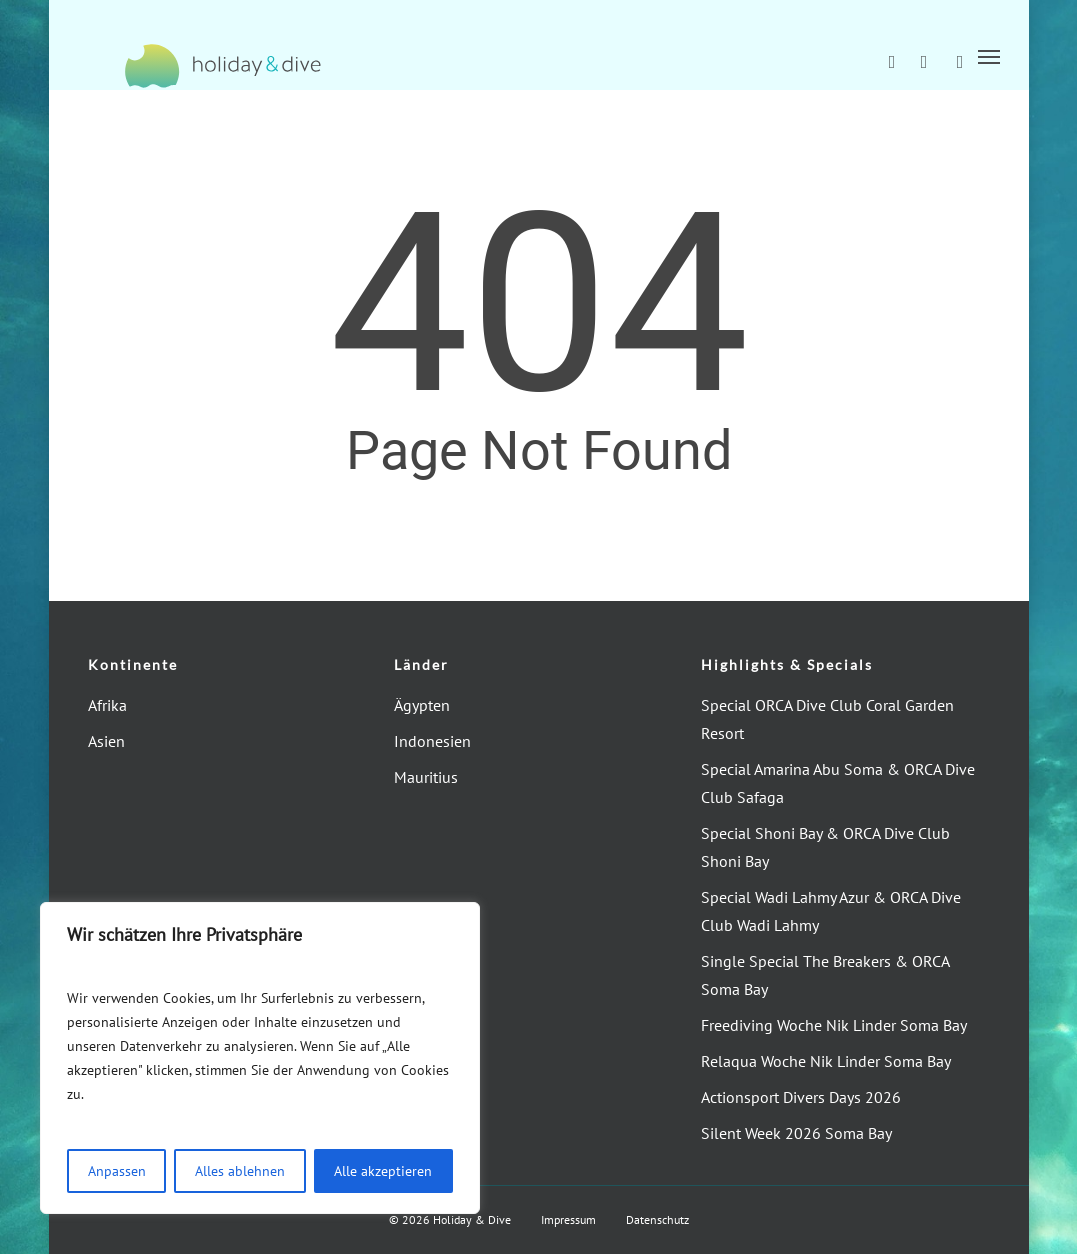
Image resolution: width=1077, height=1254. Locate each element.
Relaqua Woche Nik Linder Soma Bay (826, 1061)
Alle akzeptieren (383, 1171)
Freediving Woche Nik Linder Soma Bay (834, 1025)
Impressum (568, 1219)
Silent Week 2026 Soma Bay (796, 1133)
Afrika (107, 705)
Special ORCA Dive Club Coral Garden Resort (827, 719)
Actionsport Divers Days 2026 (801, 1097)
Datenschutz (657, 1219)
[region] (260, 1058)
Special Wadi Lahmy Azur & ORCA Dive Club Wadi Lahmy (831, 911)
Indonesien (432, 741)
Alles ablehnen (240, 1171)
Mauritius (426, 777)
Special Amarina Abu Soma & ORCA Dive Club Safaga (838, 783)
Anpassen (117, 1171)
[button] (989, 56)
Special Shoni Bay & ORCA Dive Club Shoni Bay (825, 847)
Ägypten (422, 705)
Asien (106, 741)
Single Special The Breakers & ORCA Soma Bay (825, 975)
